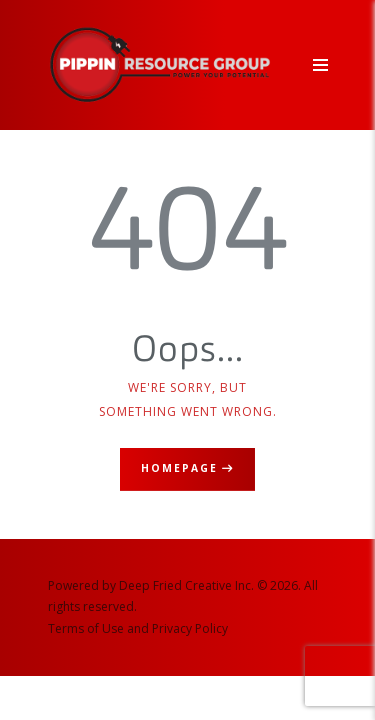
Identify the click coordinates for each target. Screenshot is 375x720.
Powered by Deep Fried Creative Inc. (151, 585)
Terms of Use (86, 628)
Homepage (179, 468)
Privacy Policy (190, 628)
